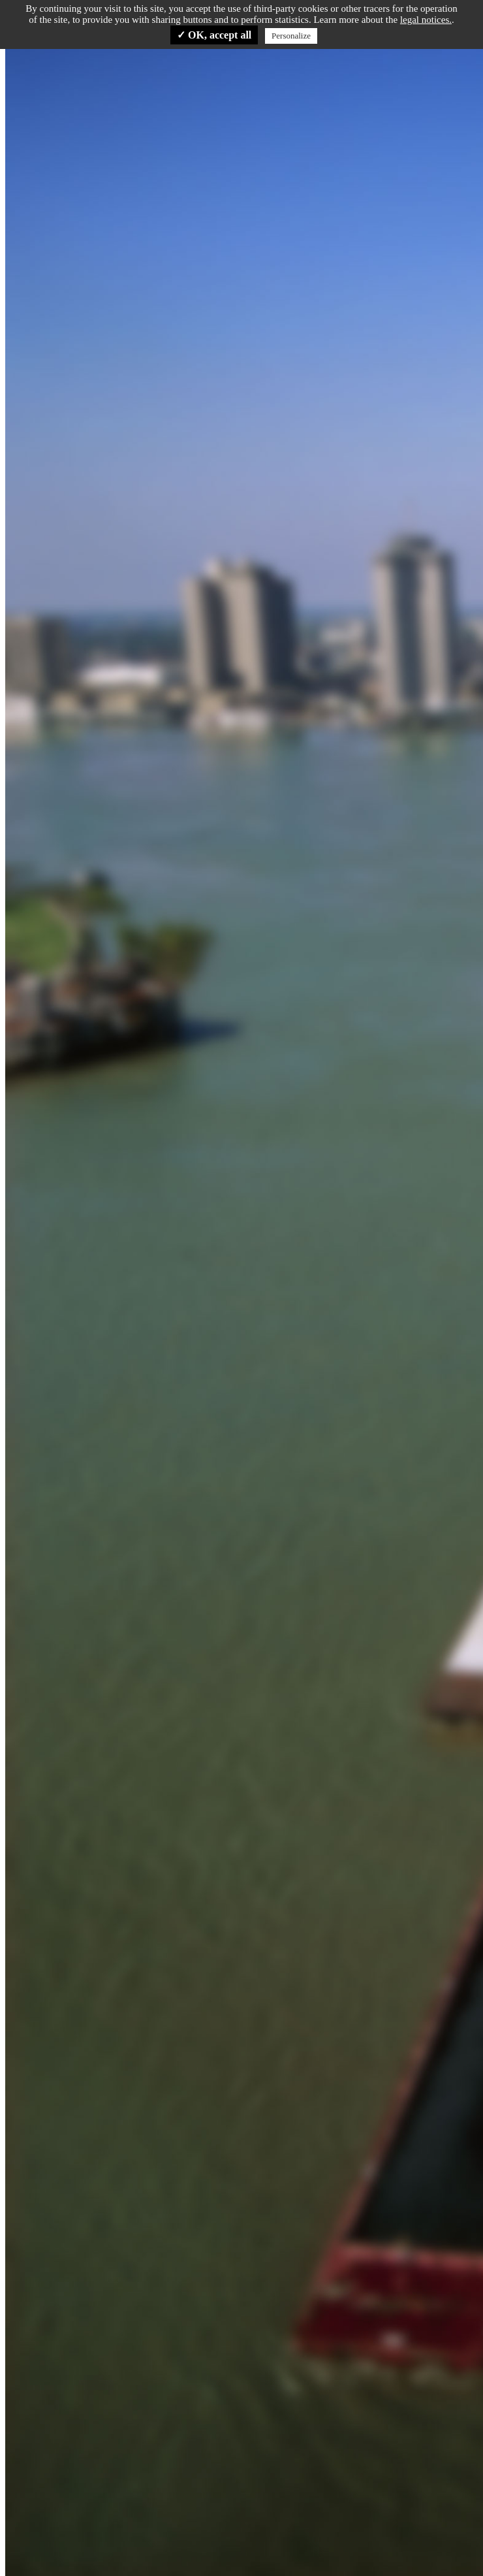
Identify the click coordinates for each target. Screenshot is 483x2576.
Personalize (291, 35)
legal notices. (426, 19)
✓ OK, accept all (214, 34)
